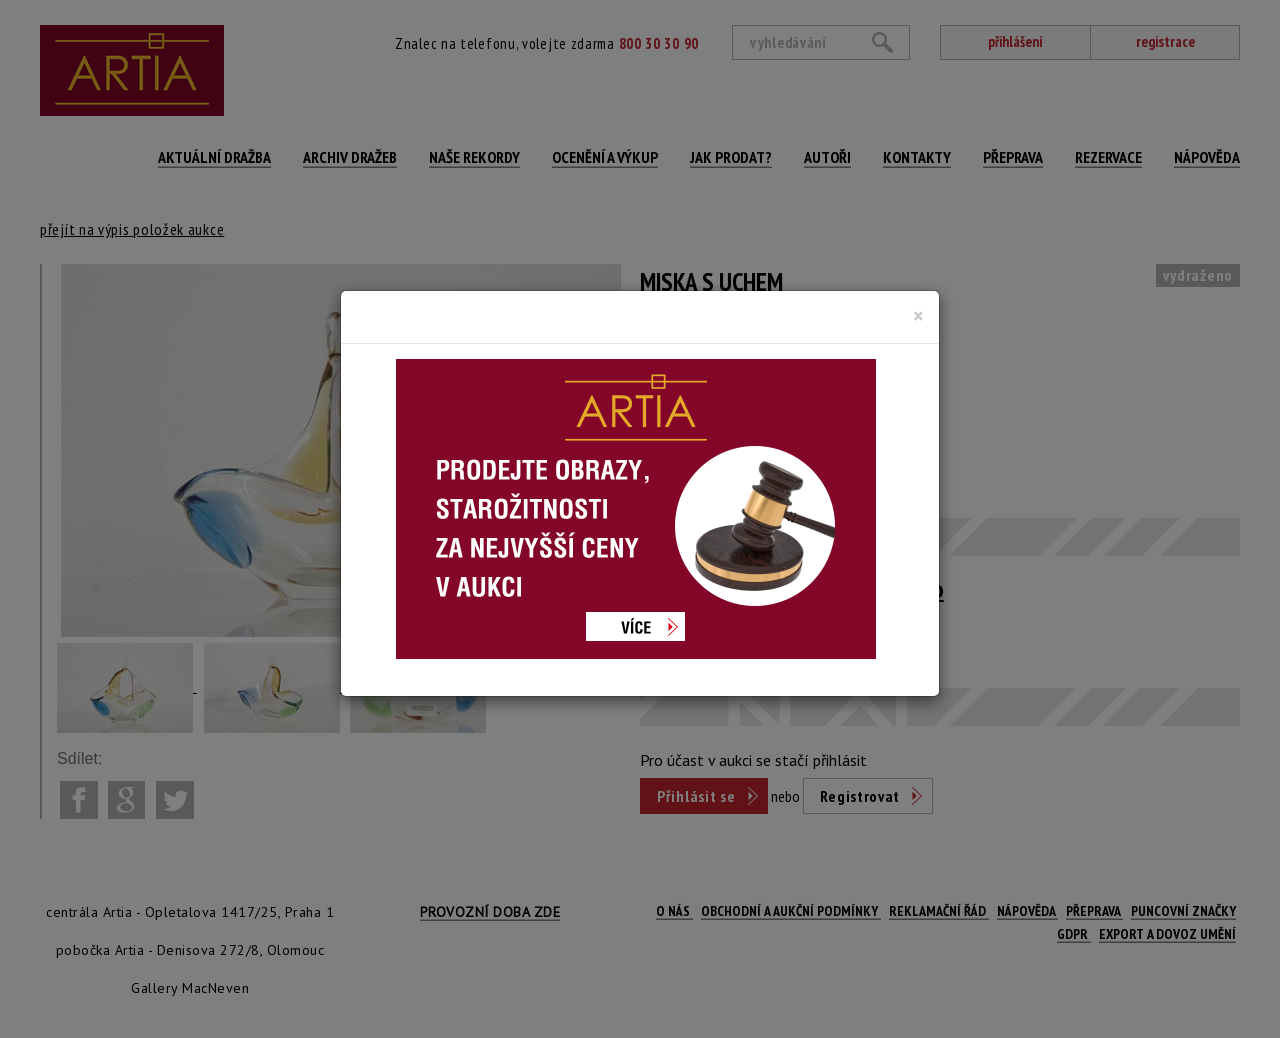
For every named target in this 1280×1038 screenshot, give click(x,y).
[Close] (918, 316)
